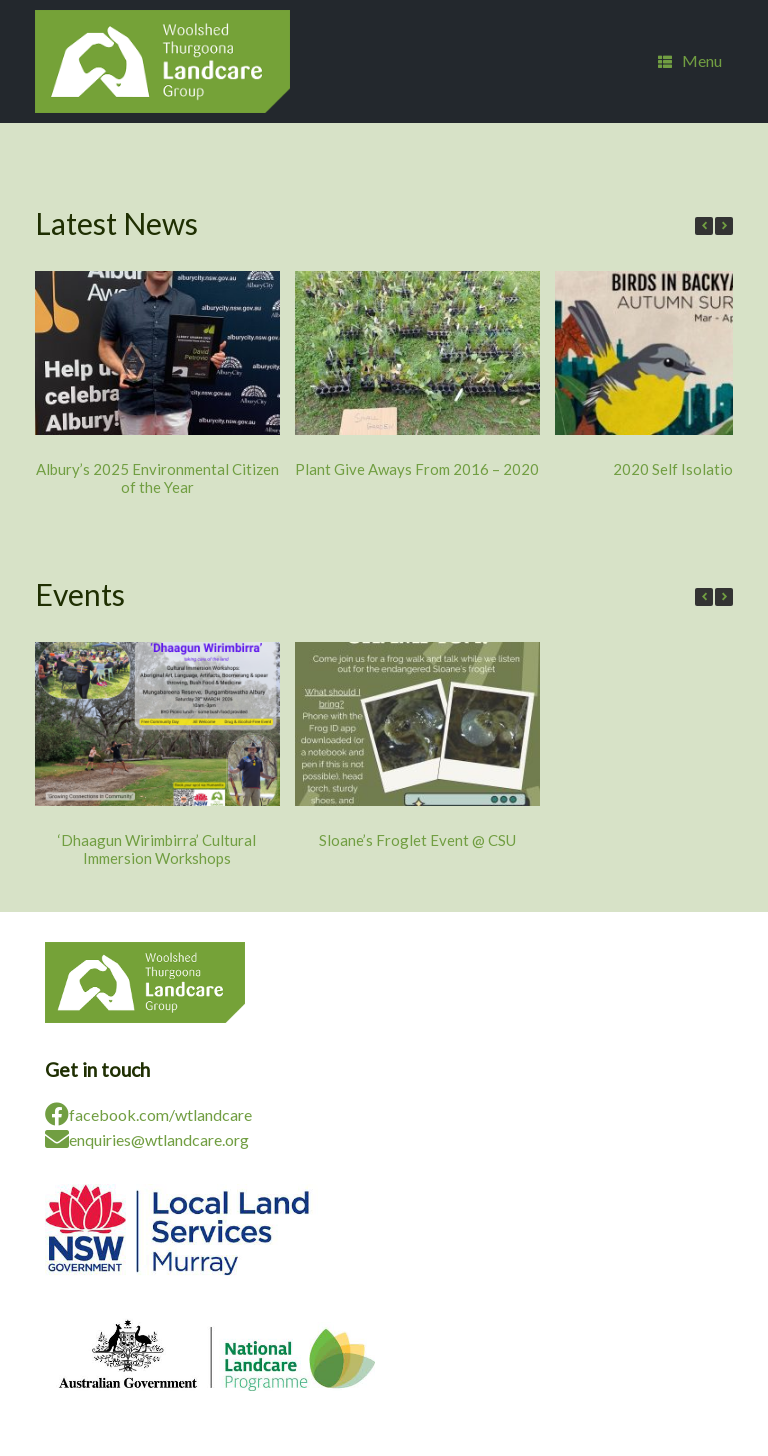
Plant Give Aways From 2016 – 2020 (417, 469)
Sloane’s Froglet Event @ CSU (417, 840)
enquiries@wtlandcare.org (147, 1139)
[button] (724, 226)
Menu (690, 61)
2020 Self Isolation (677, 469)
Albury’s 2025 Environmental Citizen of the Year (157, 478)
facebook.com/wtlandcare (148, 1114)
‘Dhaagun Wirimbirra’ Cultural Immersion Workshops (157, 849)
